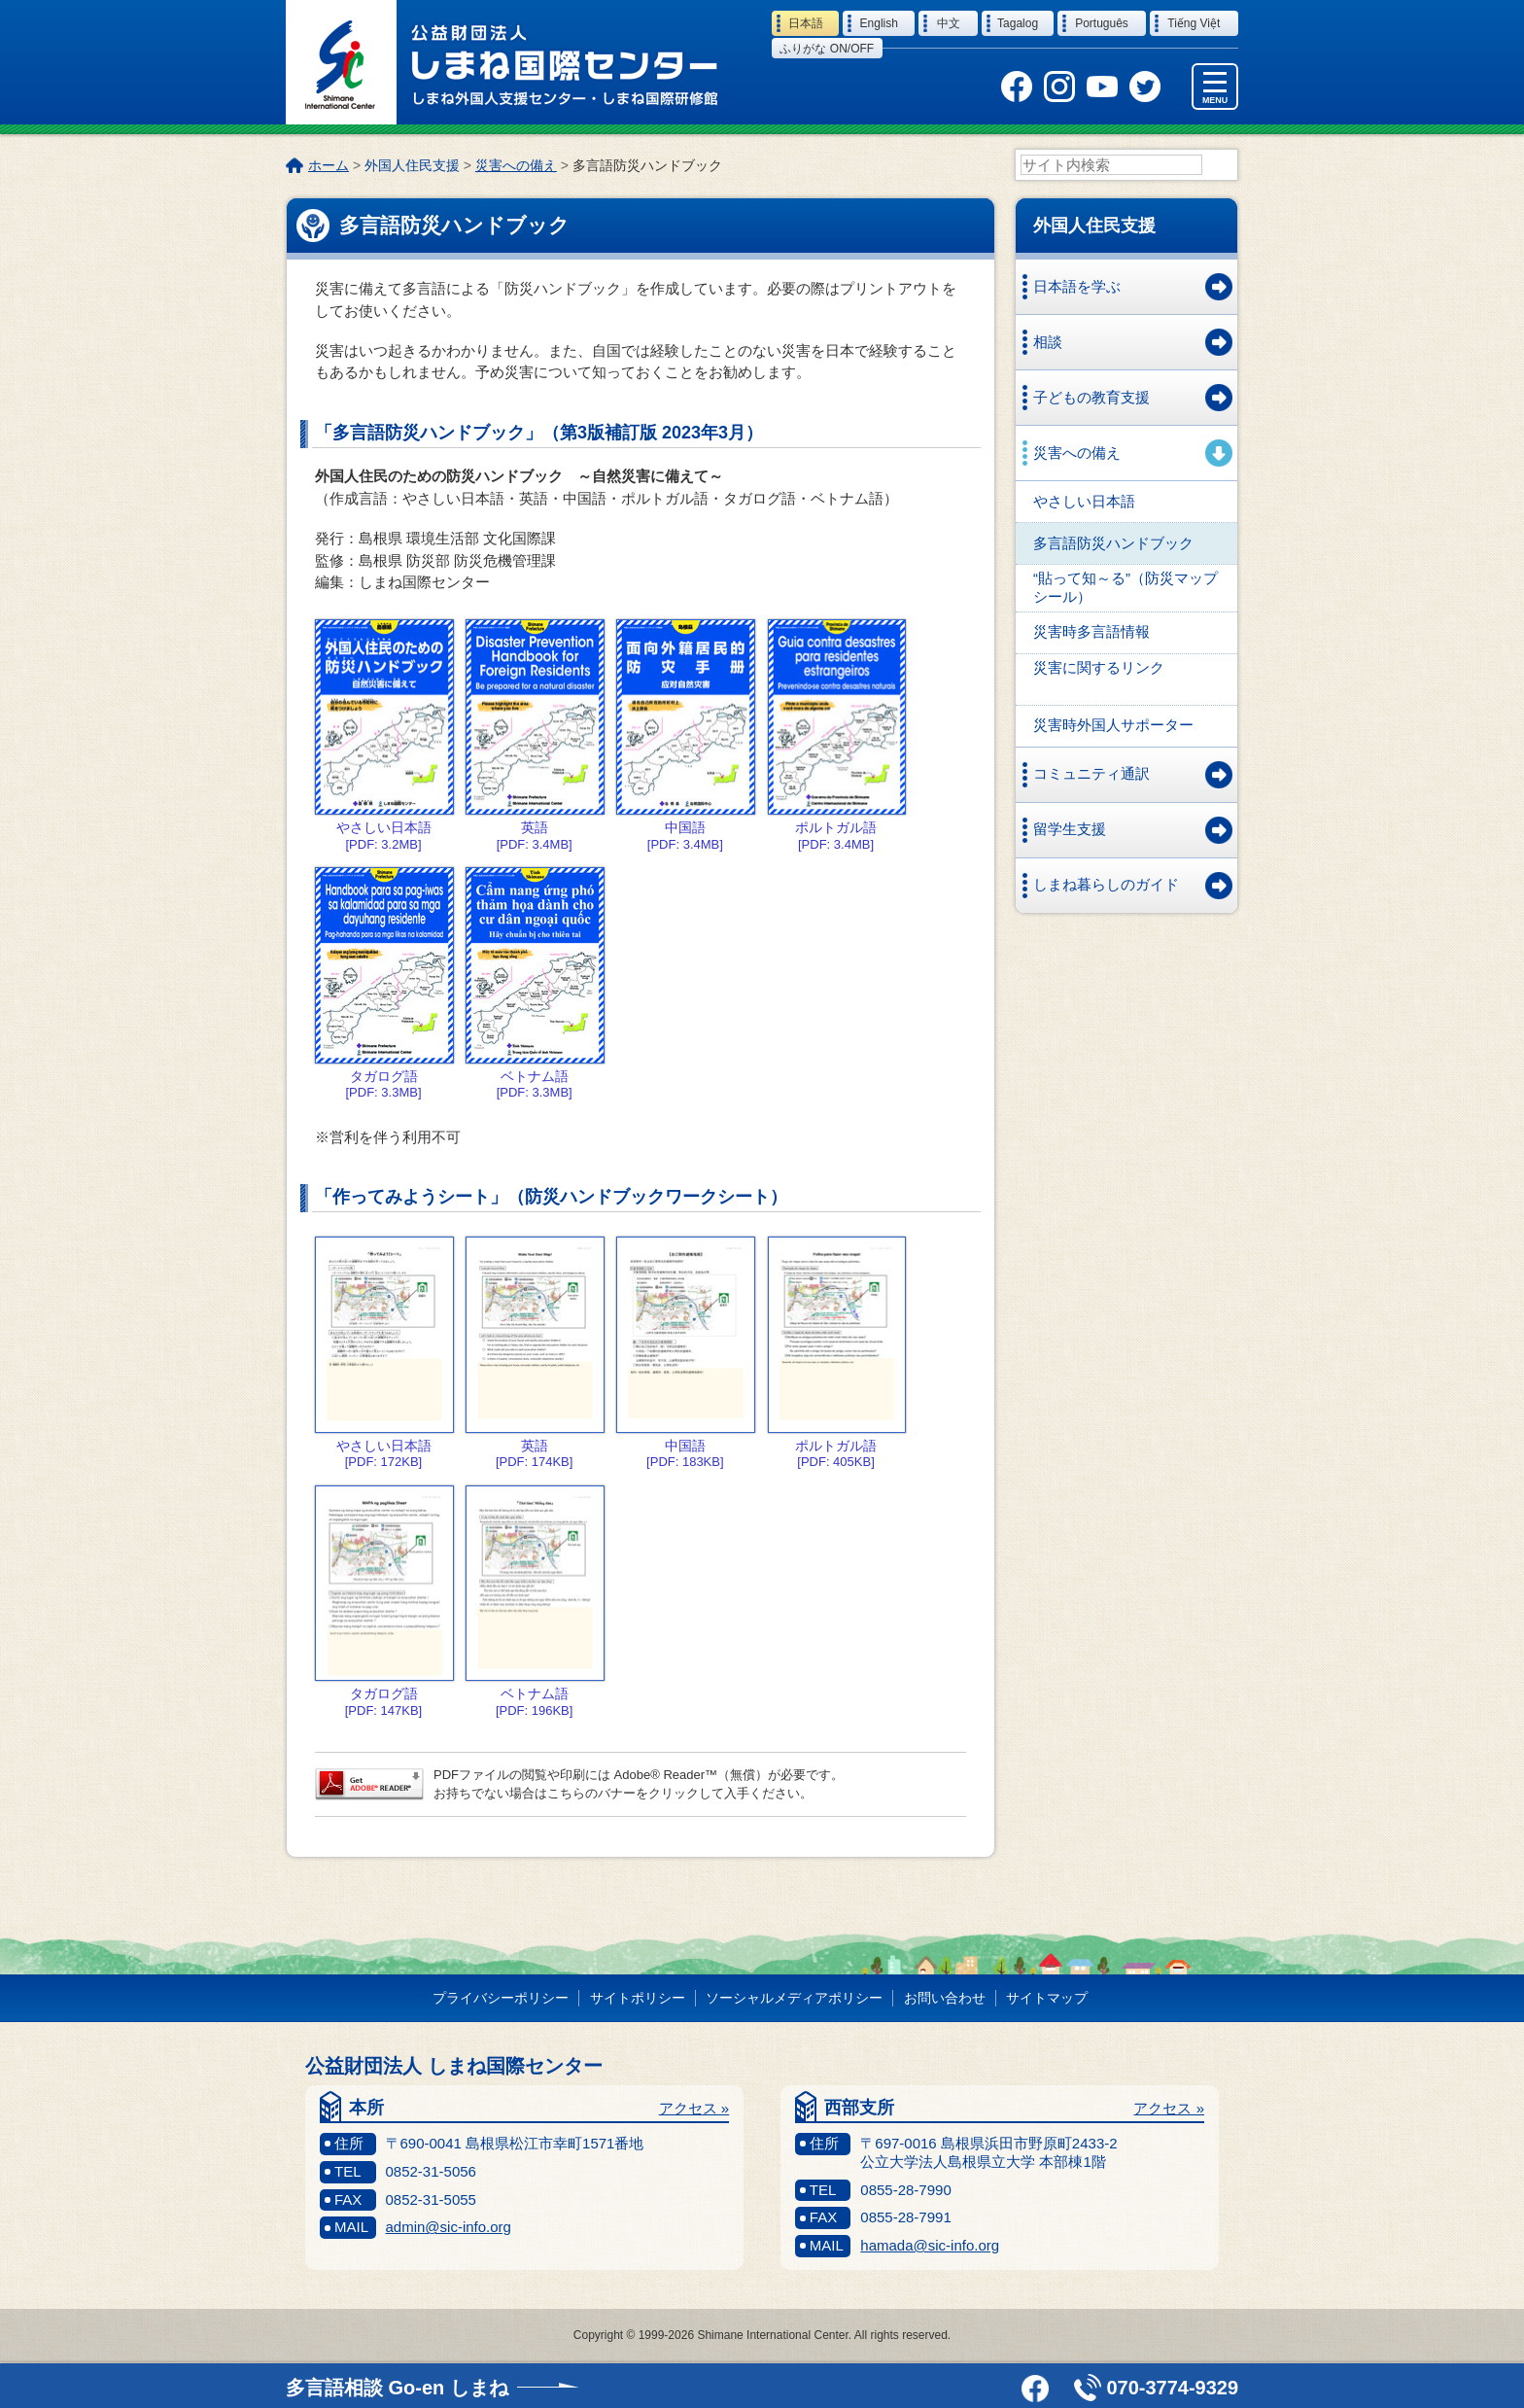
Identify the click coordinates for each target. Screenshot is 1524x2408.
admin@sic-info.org (448, 2227)
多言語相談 (397, 2387)
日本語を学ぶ (1077, 287)
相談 (1047, 342)
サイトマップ (1047, 1999)
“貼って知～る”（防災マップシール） (1125, 588)
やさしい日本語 (1084, 502)
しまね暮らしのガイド (1106, 885)
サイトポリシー (637, 1999)
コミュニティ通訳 (1091, 774)
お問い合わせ (945, 1999)
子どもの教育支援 (1091, 398)
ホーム (328, 165)
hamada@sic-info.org (929, 2246)
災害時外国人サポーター (1113, 725)
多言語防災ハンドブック (1113, 544)
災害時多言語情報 (1091, 632)
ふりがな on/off (826, 48)
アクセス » (694, 2109)
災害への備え (516, 165)
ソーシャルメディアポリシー (794, 1999)
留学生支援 (1069, 829)
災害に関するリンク (1098, 668)
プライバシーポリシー (501, 1999)
